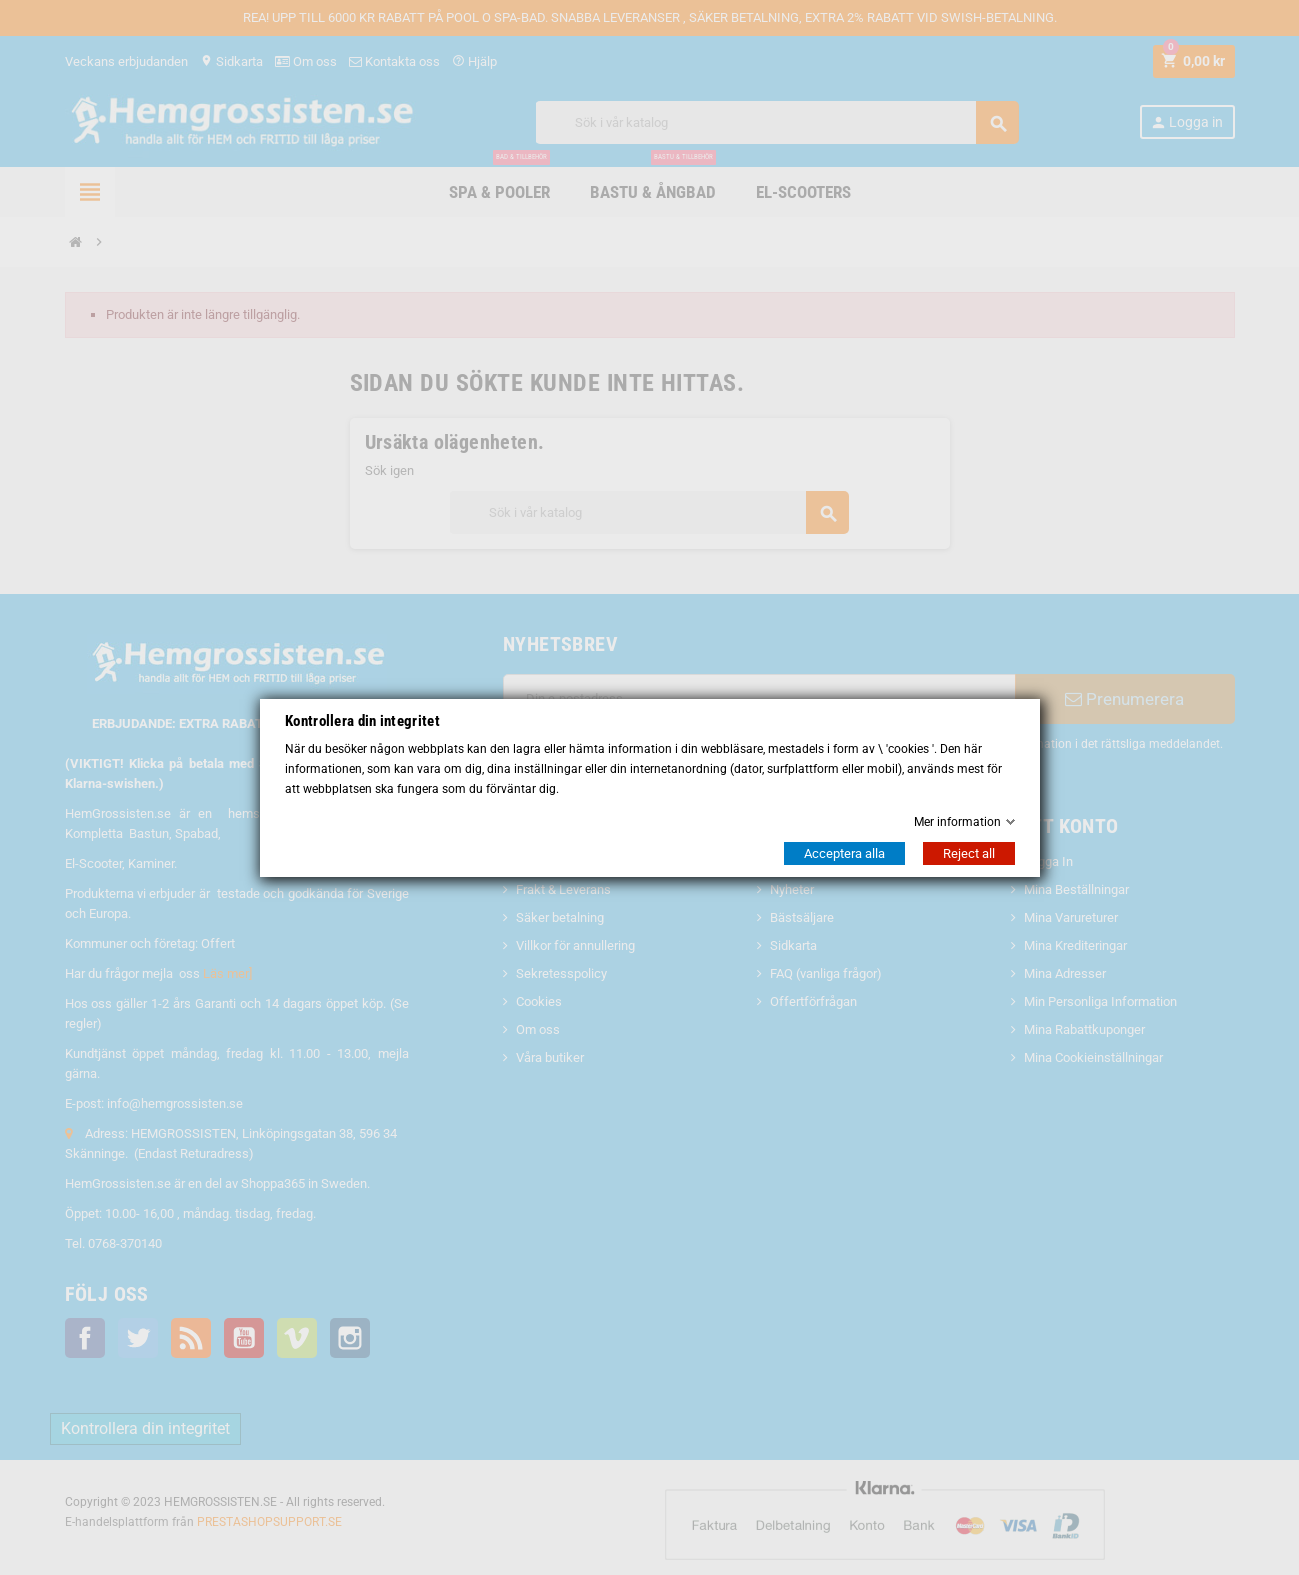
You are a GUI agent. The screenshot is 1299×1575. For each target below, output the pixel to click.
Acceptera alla (844, 853)
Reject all (969, 853)
